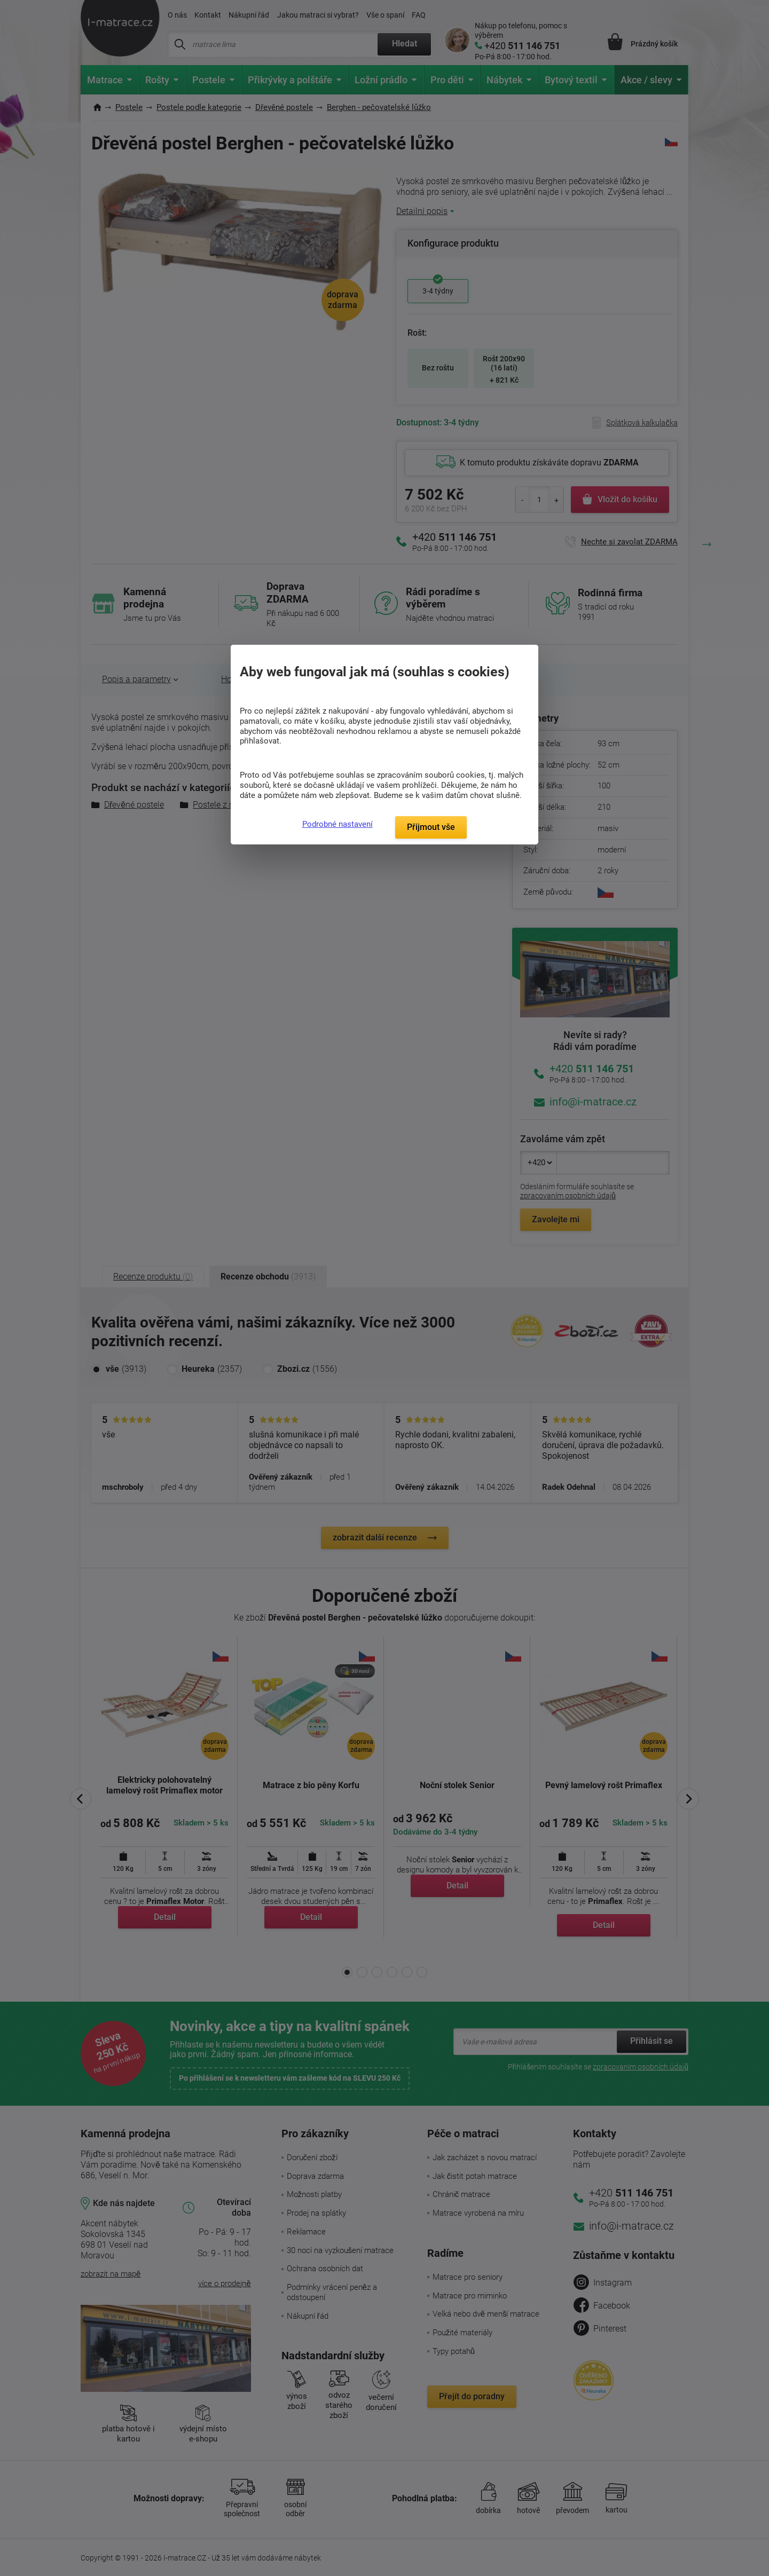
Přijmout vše (431, 827)
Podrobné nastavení (337, 824)
